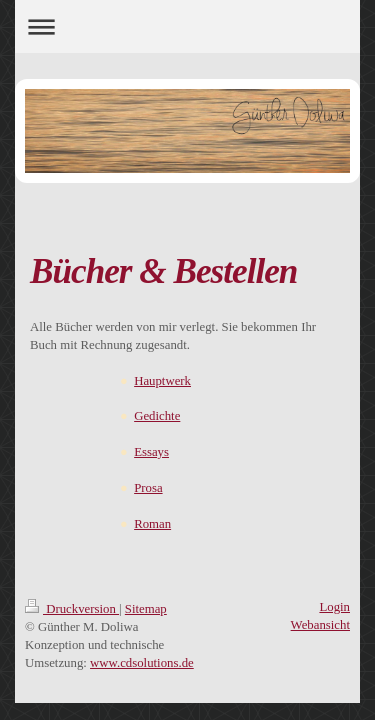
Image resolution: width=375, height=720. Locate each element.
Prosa (148, 488)
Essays (151, 452)
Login (334, 607)
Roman (152, 524)
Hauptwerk (162, 381)
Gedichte (157, 416)
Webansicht (320, 625)
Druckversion (72, 609)
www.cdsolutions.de (142, 663)
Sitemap (146, 609)
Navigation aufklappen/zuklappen (187, 26)
